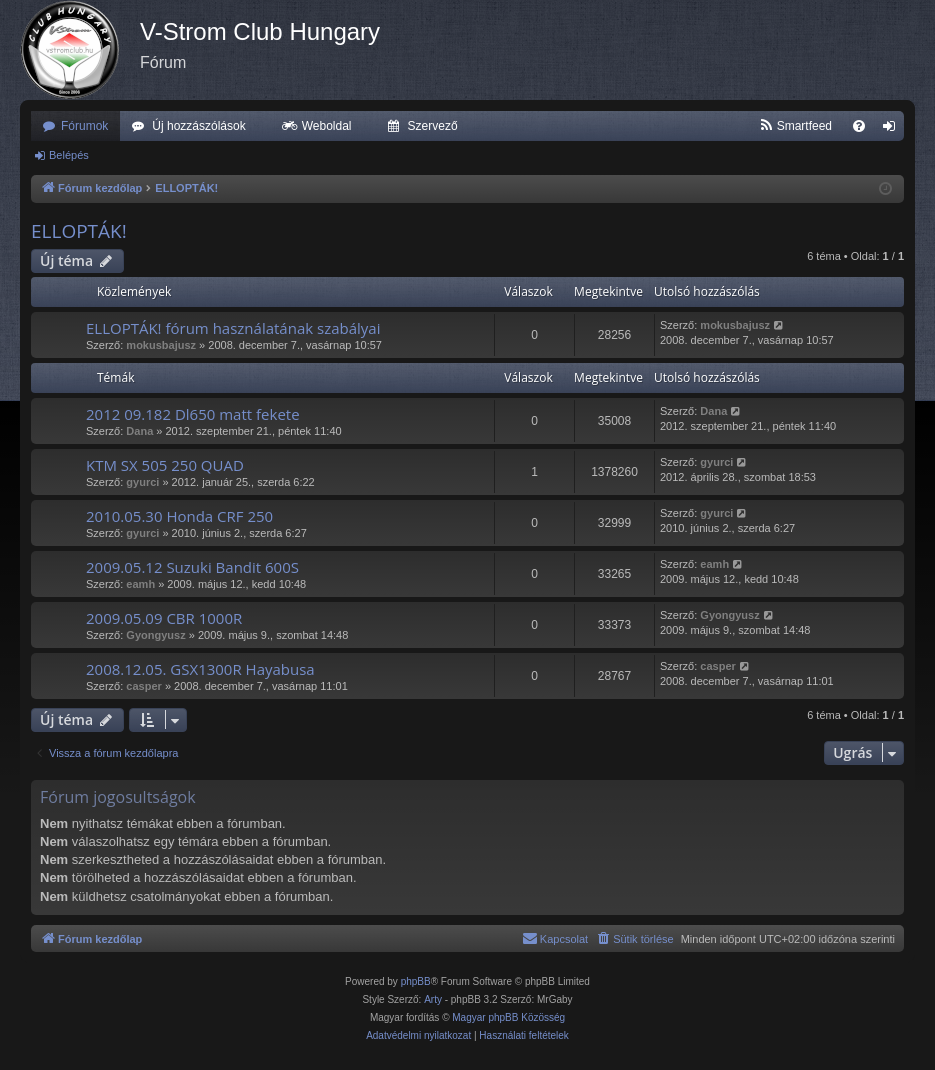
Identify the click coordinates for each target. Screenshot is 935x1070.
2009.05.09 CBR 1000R (164, 618)
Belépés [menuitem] (893, 130)
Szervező (433, 126)
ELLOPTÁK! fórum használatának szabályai (233, 328)
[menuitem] (795, 126)
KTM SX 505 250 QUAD (165, 465)
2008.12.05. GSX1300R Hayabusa (200, 669)
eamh (140, 584)
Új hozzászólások (198, 126)
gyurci (142, 482)
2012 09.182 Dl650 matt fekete (193, 414)
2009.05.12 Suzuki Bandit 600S (192, 567)
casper (143, 686)
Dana (139, 431)
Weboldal (327, 126)
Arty (433, 999)
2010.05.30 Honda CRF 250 (179, 516)
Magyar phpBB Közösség (508, 1017)
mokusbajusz (161, 345)
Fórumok (84, 126)
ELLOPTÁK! (79, 231)
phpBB (416, 981)
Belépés (69, 155)
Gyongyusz (155, 635)
